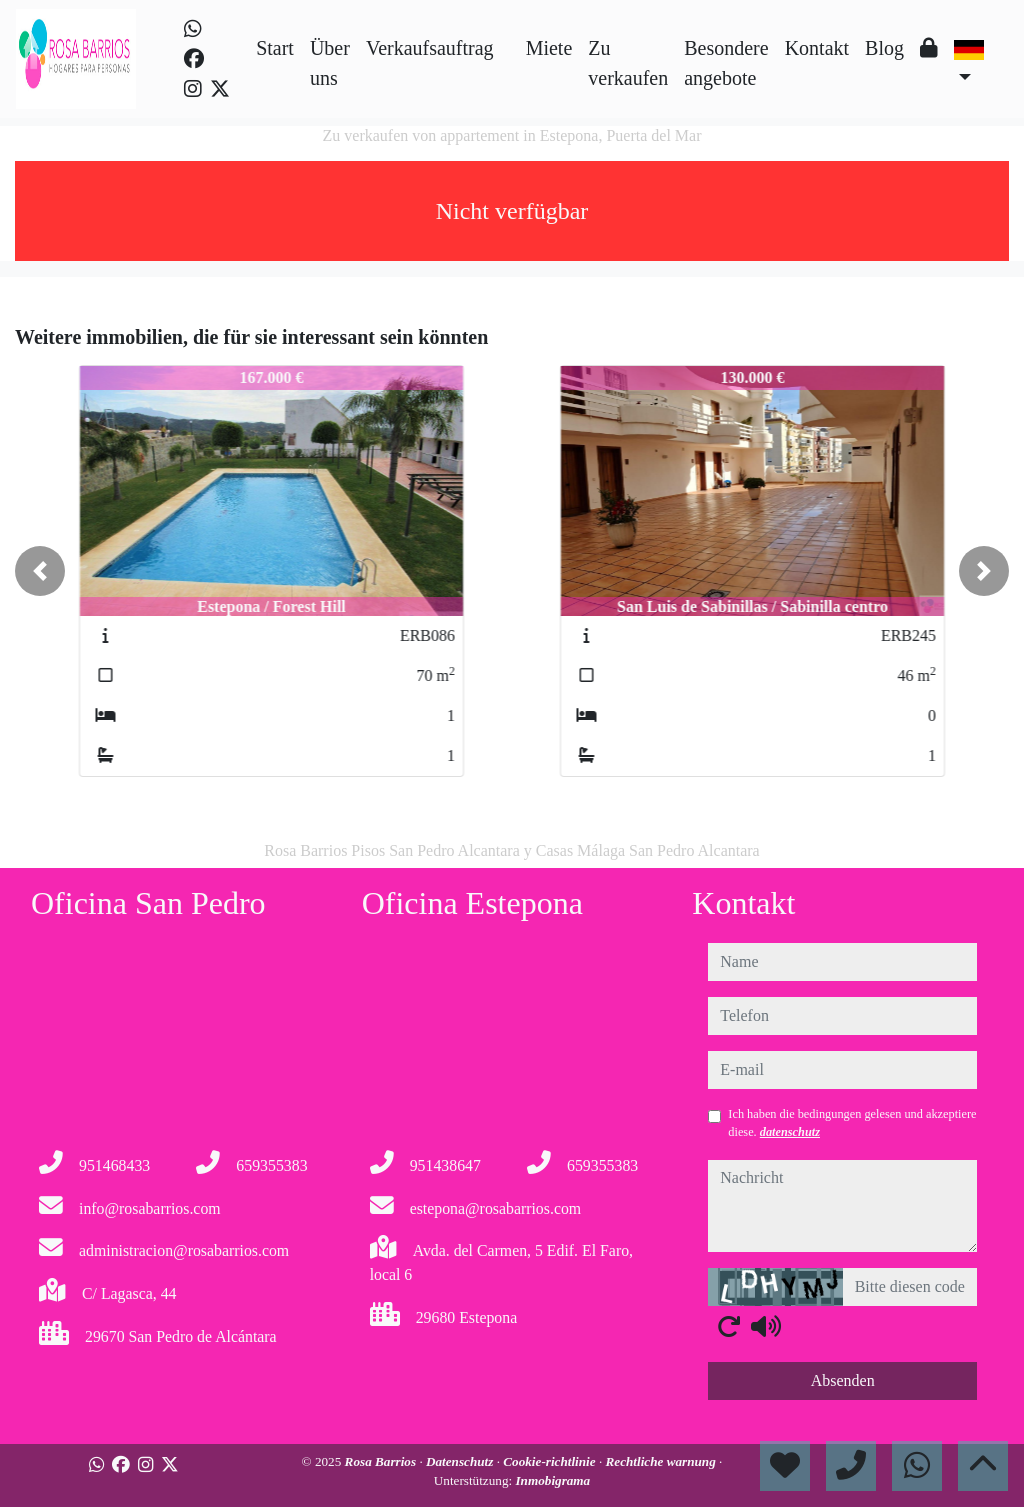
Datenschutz (461, 1461)
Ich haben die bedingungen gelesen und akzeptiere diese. (852, 1123)
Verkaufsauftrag (430, 48)
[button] (40, 571)
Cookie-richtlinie (551, 1461)
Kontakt (817, 48)
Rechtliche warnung (662, 1461)
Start (275, 48)
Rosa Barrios (382, 1461)
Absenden (843, 1380)
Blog (884, 48)
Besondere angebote (726, 63)
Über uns (330, 63)
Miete (549, 48)
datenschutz (790, 1132)
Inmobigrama (552, 1480)
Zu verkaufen (628, 63)
